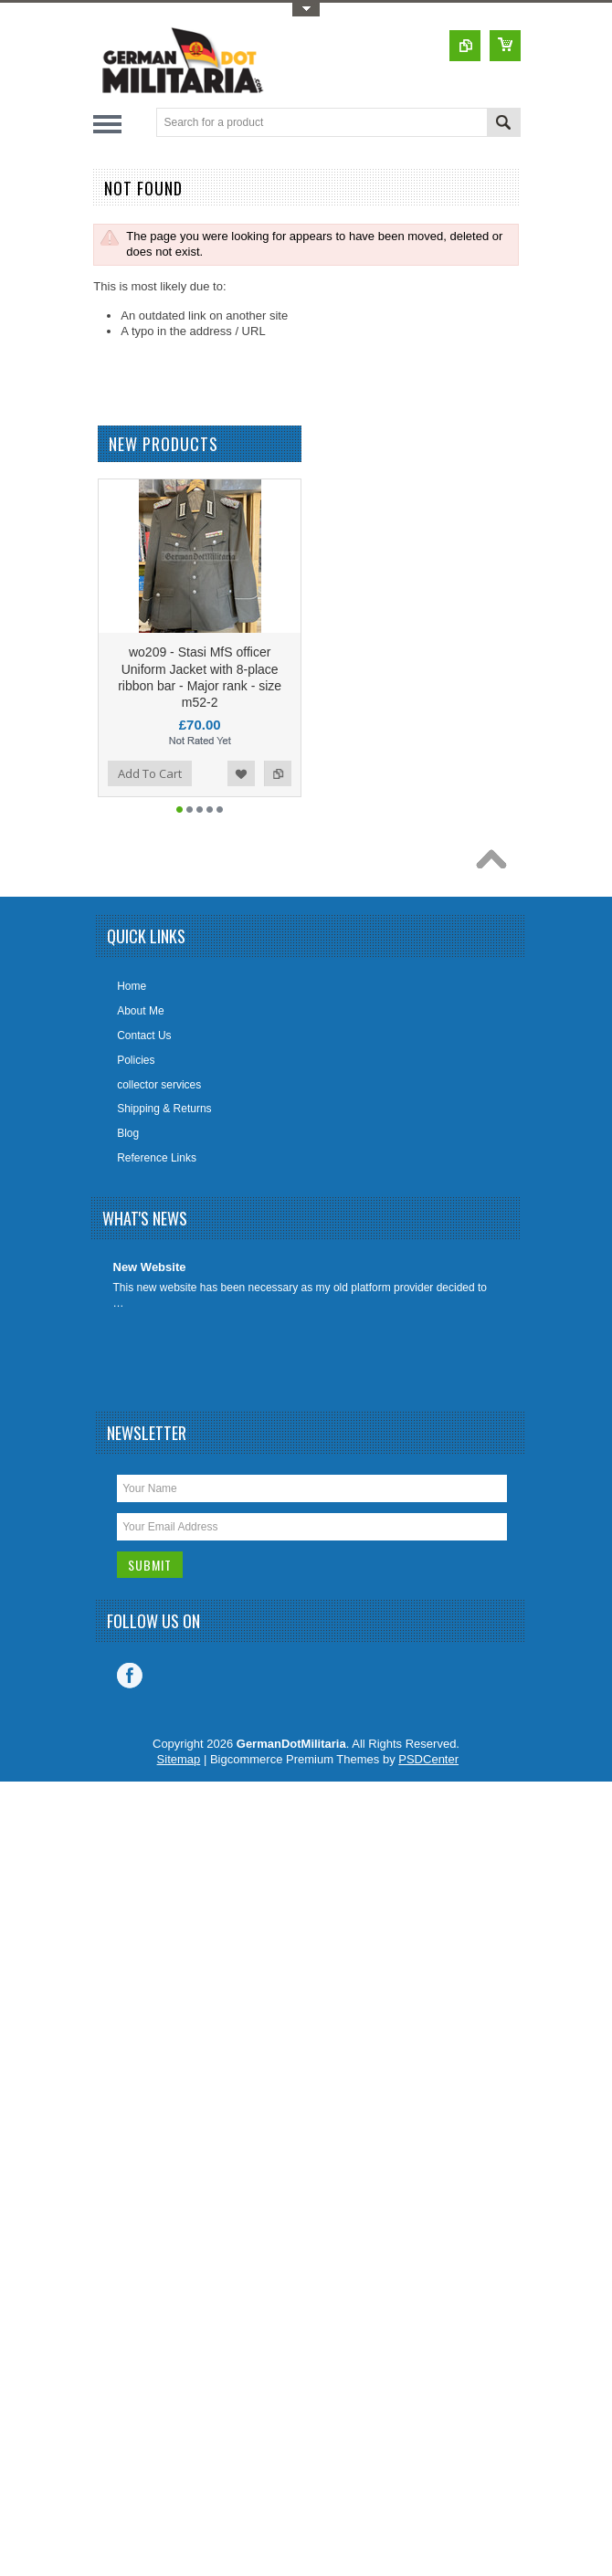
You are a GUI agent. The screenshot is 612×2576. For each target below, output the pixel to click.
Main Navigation (107, 124)
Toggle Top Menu (306, 9)
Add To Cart (150, 773)
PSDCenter (428, 1759)
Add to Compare (277, 773)
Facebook (129, 1675)
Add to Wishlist (241, 773)
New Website (149, 1267)
